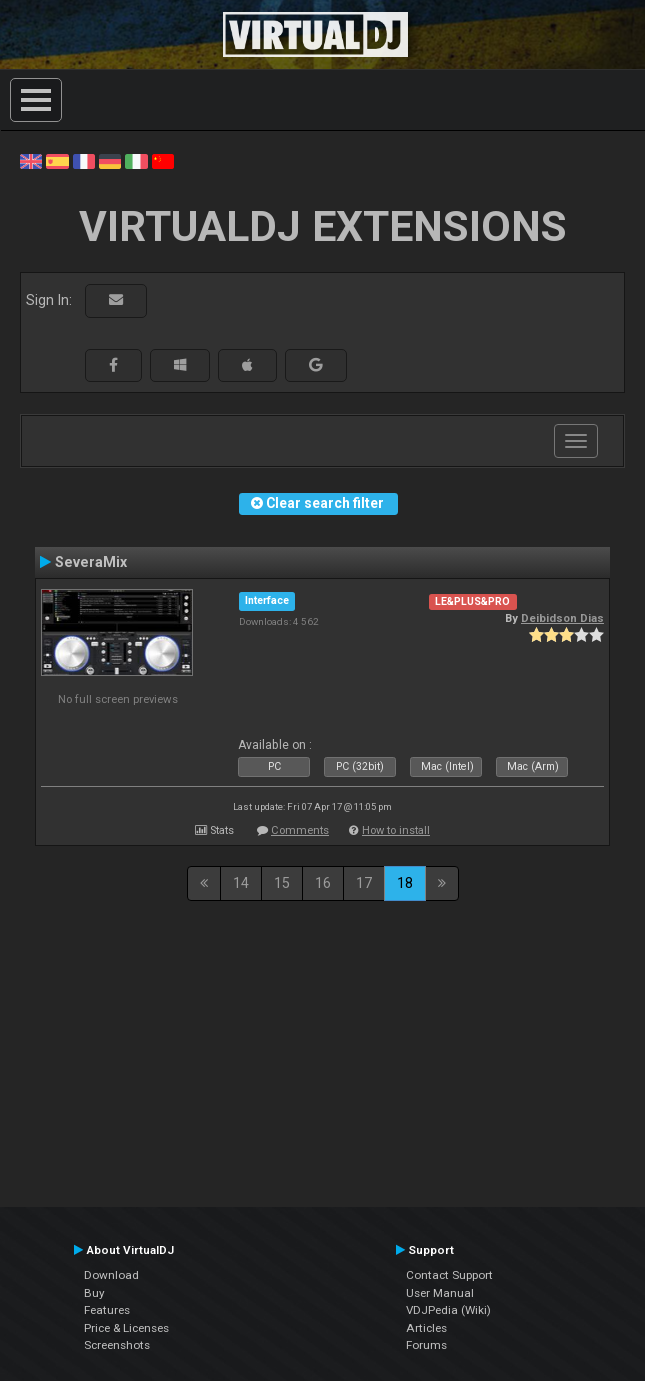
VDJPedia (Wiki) (448, 1310)
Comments (300, 830)
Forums (426, 1345)
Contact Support (449, 1275)
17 (364, 883)
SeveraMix (91, 562)
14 (241, 883)
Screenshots (117, 1345)
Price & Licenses (126, 1328)
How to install (396, 830)
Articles (426, 1328)
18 (405, 883)
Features (107, 1310)
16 (323, 883)
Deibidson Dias (562, 618)
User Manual (440, 1293)
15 (282, 883)
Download (111, 1275)
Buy (94, 1293)
